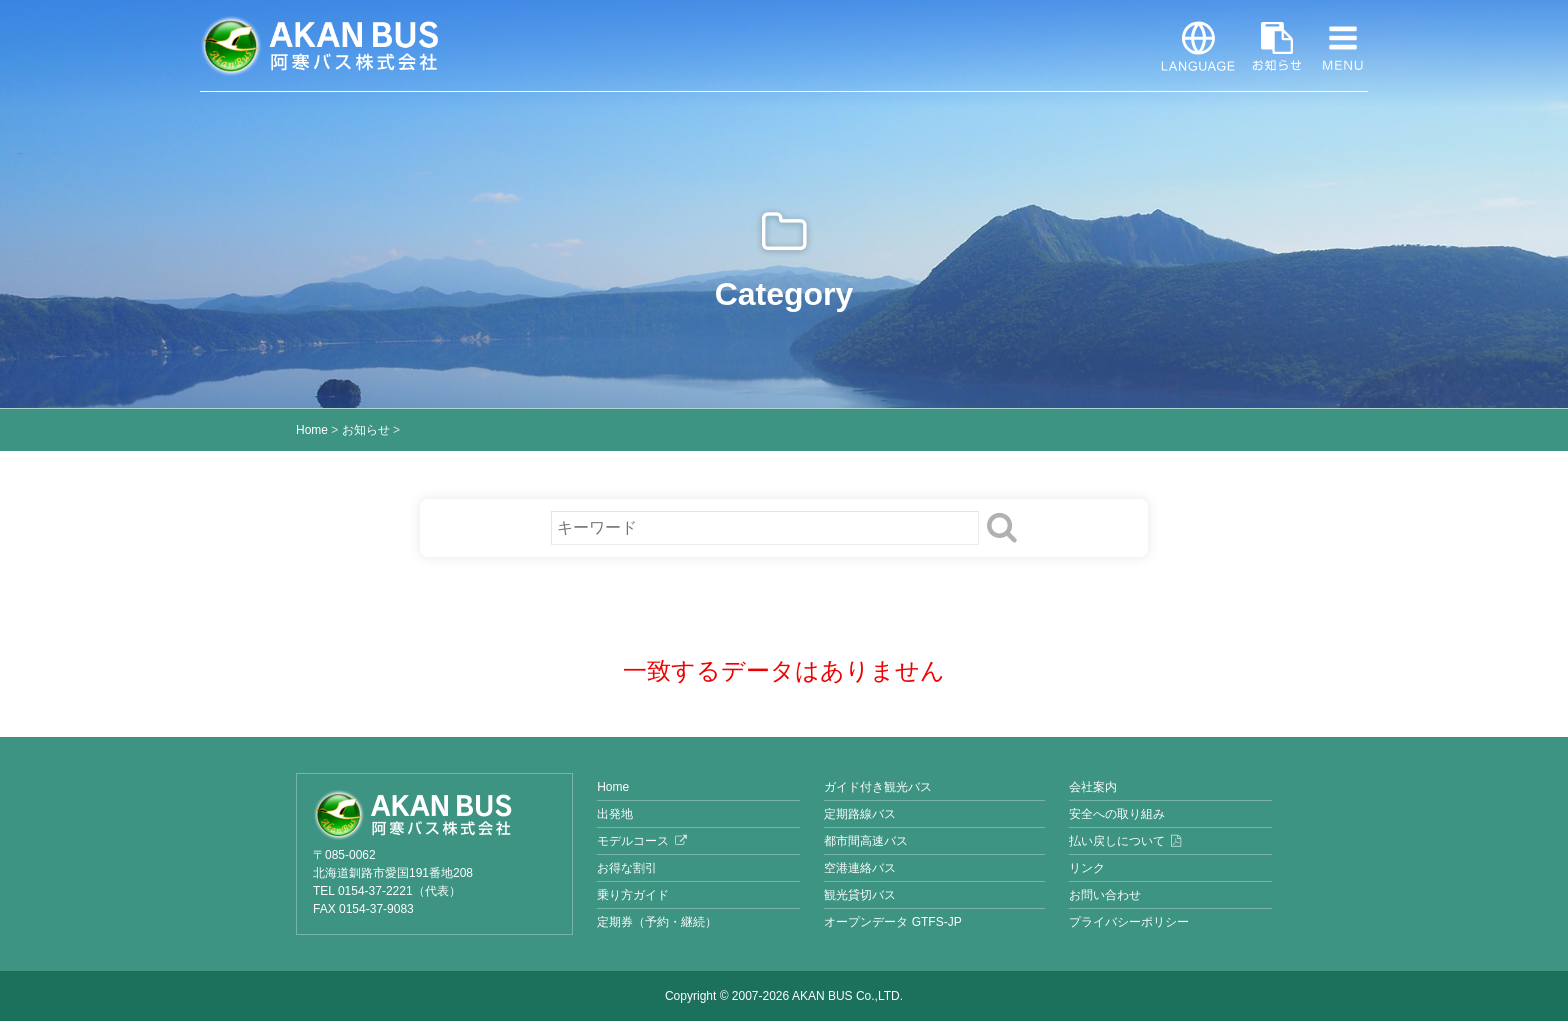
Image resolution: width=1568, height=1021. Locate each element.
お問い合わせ (1105, 895)
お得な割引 (627, 868)
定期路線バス (860, 814)
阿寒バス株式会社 (320, 46)
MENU (1343, 46)
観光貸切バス (860, 895)
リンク (1087, 868)
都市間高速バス (866, 841)
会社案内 (1093, 787)
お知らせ (1277, 46)
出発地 (615, 814)
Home (312, 430)
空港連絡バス (860, 868)
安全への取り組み (1117, 814)
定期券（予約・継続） (657, 922)
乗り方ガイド (633, 895)
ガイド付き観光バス (878, 787)
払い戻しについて (1117, 841)
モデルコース (633, 841)
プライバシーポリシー (1129, 922)
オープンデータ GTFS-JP (892, 922)
